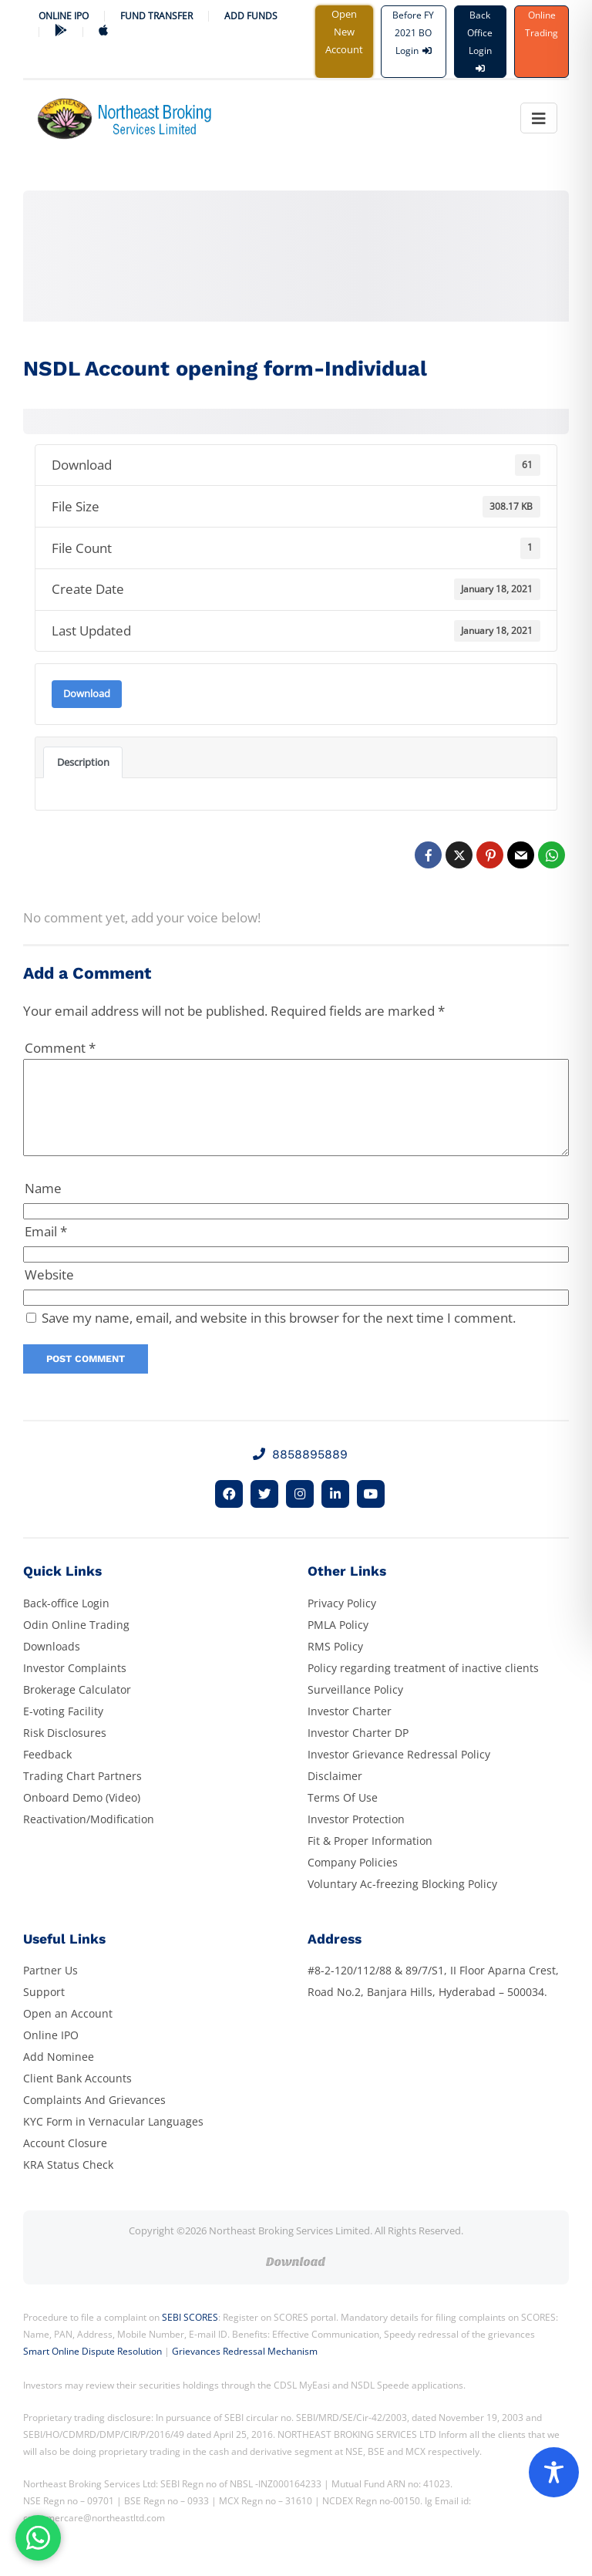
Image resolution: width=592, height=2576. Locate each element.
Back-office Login (66, 1621)
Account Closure (65, 2161)
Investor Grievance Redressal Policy (399, 1772)
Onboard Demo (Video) (81, 1816)
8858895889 (300, 1472)
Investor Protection (356, 1837)
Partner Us (50, 1988)
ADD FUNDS (251, 15)
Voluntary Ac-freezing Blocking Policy (402, 1902)
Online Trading (541, 23)
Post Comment (85, 1377)
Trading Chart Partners (82, 1794)
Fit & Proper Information (370, 1859)
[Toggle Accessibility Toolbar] (553, 2472)
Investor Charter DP (358, 1751)
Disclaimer (335, 1794)
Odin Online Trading (76, 1643)
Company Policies (353, 1880)
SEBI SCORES (190, 2335)
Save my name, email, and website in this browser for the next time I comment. (279, 1336)
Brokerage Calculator (77, 1708)
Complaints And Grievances (94, 2118)
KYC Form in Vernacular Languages (113, 2140)
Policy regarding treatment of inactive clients (423, 1686)
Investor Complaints (74, 1686)
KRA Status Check (68, 2183)
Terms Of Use (343, 1816)
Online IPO (64, 15)
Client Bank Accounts (77, 2096)
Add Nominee (58, 2075)
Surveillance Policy (355, 1708)
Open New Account (344, 31)
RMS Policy (335, 1664)
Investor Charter (350, 1729)
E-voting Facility (63, 1729)
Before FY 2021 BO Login (413, 32)
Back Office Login (480, 40)
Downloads (51, 1664)
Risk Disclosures (64, 1751)
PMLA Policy (338, 1643)
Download (86, 693)
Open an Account (68, 2032)
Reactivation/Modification (88, 1837)
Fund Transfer (156, 15)
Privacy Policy (342, 1621)
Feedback (47, 1772)
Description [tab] (83, 762)
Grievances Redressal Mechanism (245, 2369)
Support (44, 2010)
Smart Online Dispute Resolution (92, 2369)
